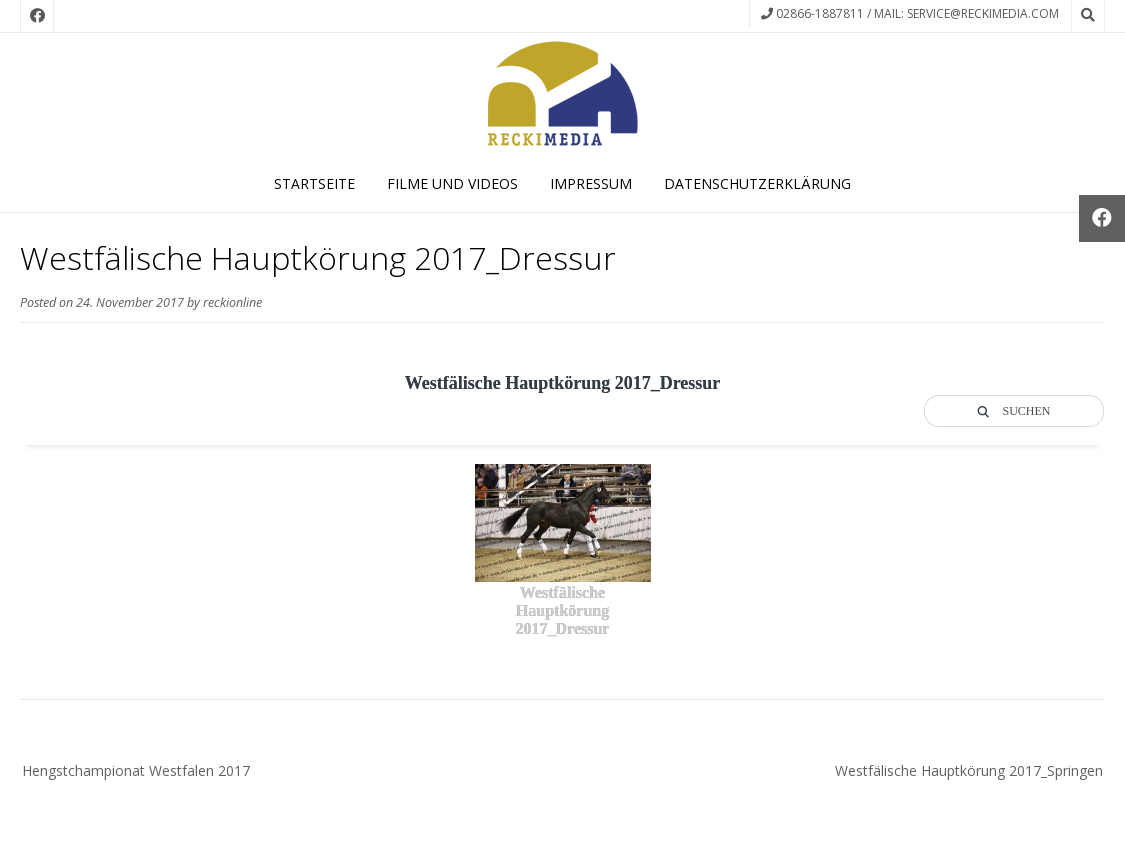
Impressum (591, 183)
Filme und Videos (452, 183)
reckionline (232, 302)
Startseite (314, 183)
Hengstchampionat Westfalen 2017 (136, 770)
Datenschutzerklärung (757, 183)
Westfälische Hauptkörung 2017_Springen (969, 770)
